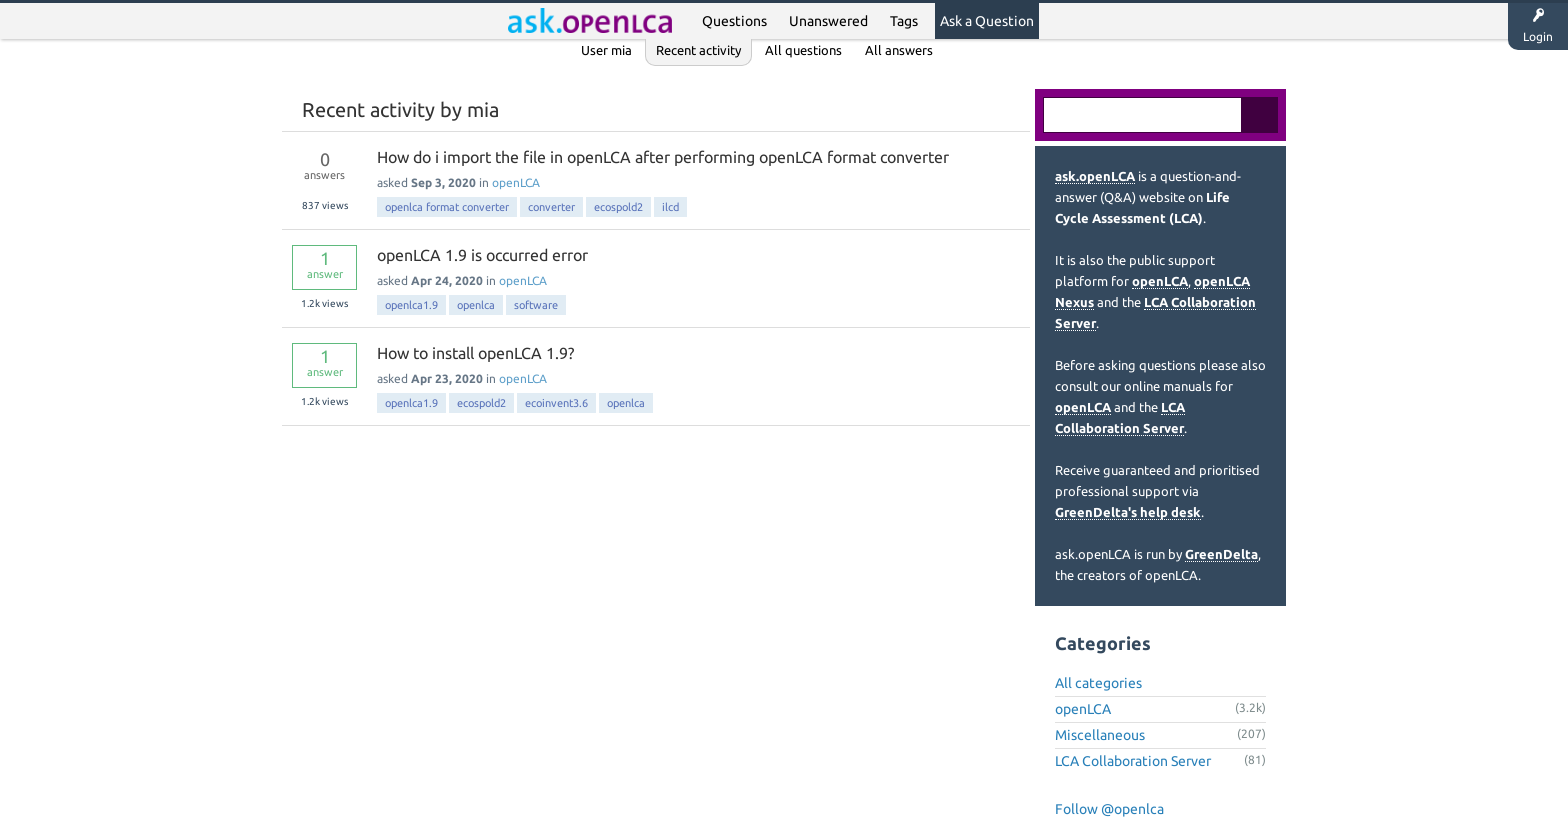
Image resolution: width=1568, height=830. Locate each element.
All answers (899, 50)
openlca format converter (447, 207)
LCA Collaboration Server (1133, 761)
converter (551, 207)
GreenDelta (1221, 554)
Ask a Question (987, 21)
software (536, 305)
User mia (606, 50)
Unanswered (828, 21)
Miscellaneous (1100, 735)
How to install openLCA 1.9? (475, 353)
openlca (476, 305)
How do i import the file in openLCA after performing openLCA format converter (663, 157)
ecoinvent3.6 (556, 403)
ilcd (670, 207)
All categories (1098, 683)
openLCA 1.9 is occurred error (482, 255)
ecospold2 (618, 207)
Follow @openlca (1109, 809)
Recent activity (698, 50)
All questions (803, 50)
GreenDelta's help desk (1128, 512)
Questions (734, 21)
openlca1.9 (411, 305)
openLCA (516, 182)
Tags (904, 21)
